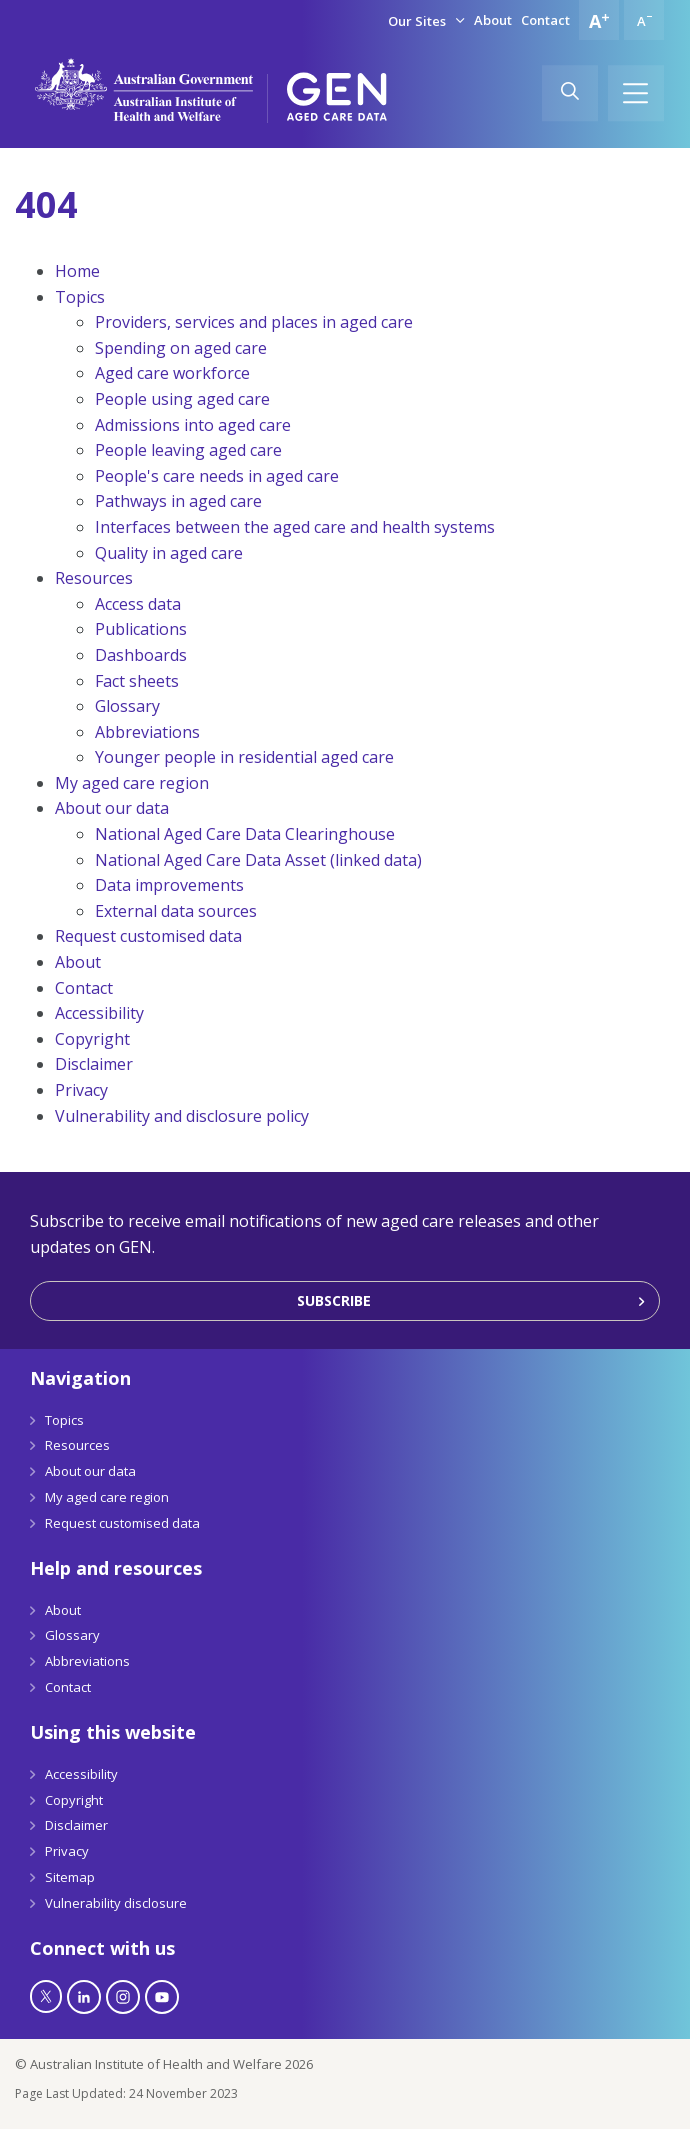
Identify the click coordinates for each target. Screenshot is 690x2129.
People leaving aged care (188, 450)
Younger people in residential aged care (244, 757)
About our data (112, 808)
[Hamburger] (636, 93)
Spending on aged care (181, 348)
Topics (80, 297)
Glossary (127, 706)
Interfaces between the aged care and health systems (295, 527)
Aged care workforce (172, 373)
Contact (545, 20)
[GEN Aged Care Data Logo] (337, 97)
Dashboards (141, 655)
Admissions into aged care (193, 425)
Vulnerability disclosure (116, 1903)
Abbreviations (147, 732)
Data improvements (169, 885)
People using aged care (182, 399)
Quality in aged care (169, 553)
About (493, 20)
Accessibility (99, 1013)
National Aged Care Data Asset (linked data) (258, 860)
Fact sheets (137, 681)
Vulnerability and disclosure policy (182, 1116)
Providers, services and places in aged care (254, 322)
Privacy (81, 1090)
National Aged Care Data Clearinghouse (245, 834)
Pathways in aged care (178, 501)
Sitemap (70, 1877)
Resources (94, 578)
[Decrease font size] (644, 20)
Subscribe (334, 1300)
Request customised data (148, 936)
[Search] (570, 93)
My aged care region (132, 783)
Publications (141, 629)
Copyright (92, 1039)
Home (77, 271)
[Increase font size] (599, 20)
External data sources (176, 911)
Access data (138, 604)
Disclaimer (94, 1064)
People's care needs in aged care (217, 476)
